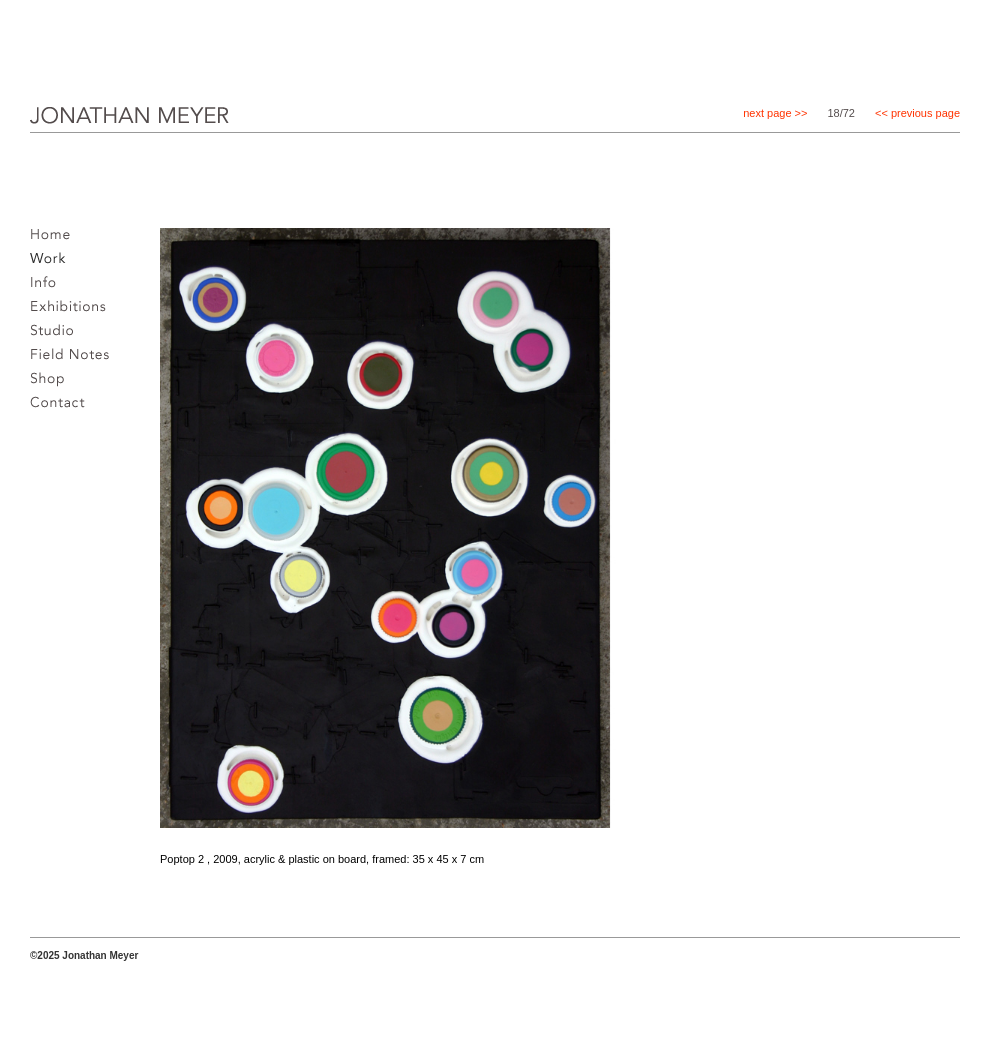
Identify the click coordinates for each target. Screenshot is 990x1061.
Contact (63, 408)
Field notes (75, 360)
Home (55, 240)
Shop (52, 384)
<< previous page (917, 113)
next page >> (775, 113)
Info (48, 288)
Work (53, 264)
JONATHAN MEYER (97, 129)
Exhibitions (73, 312)
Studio (57, 336)
